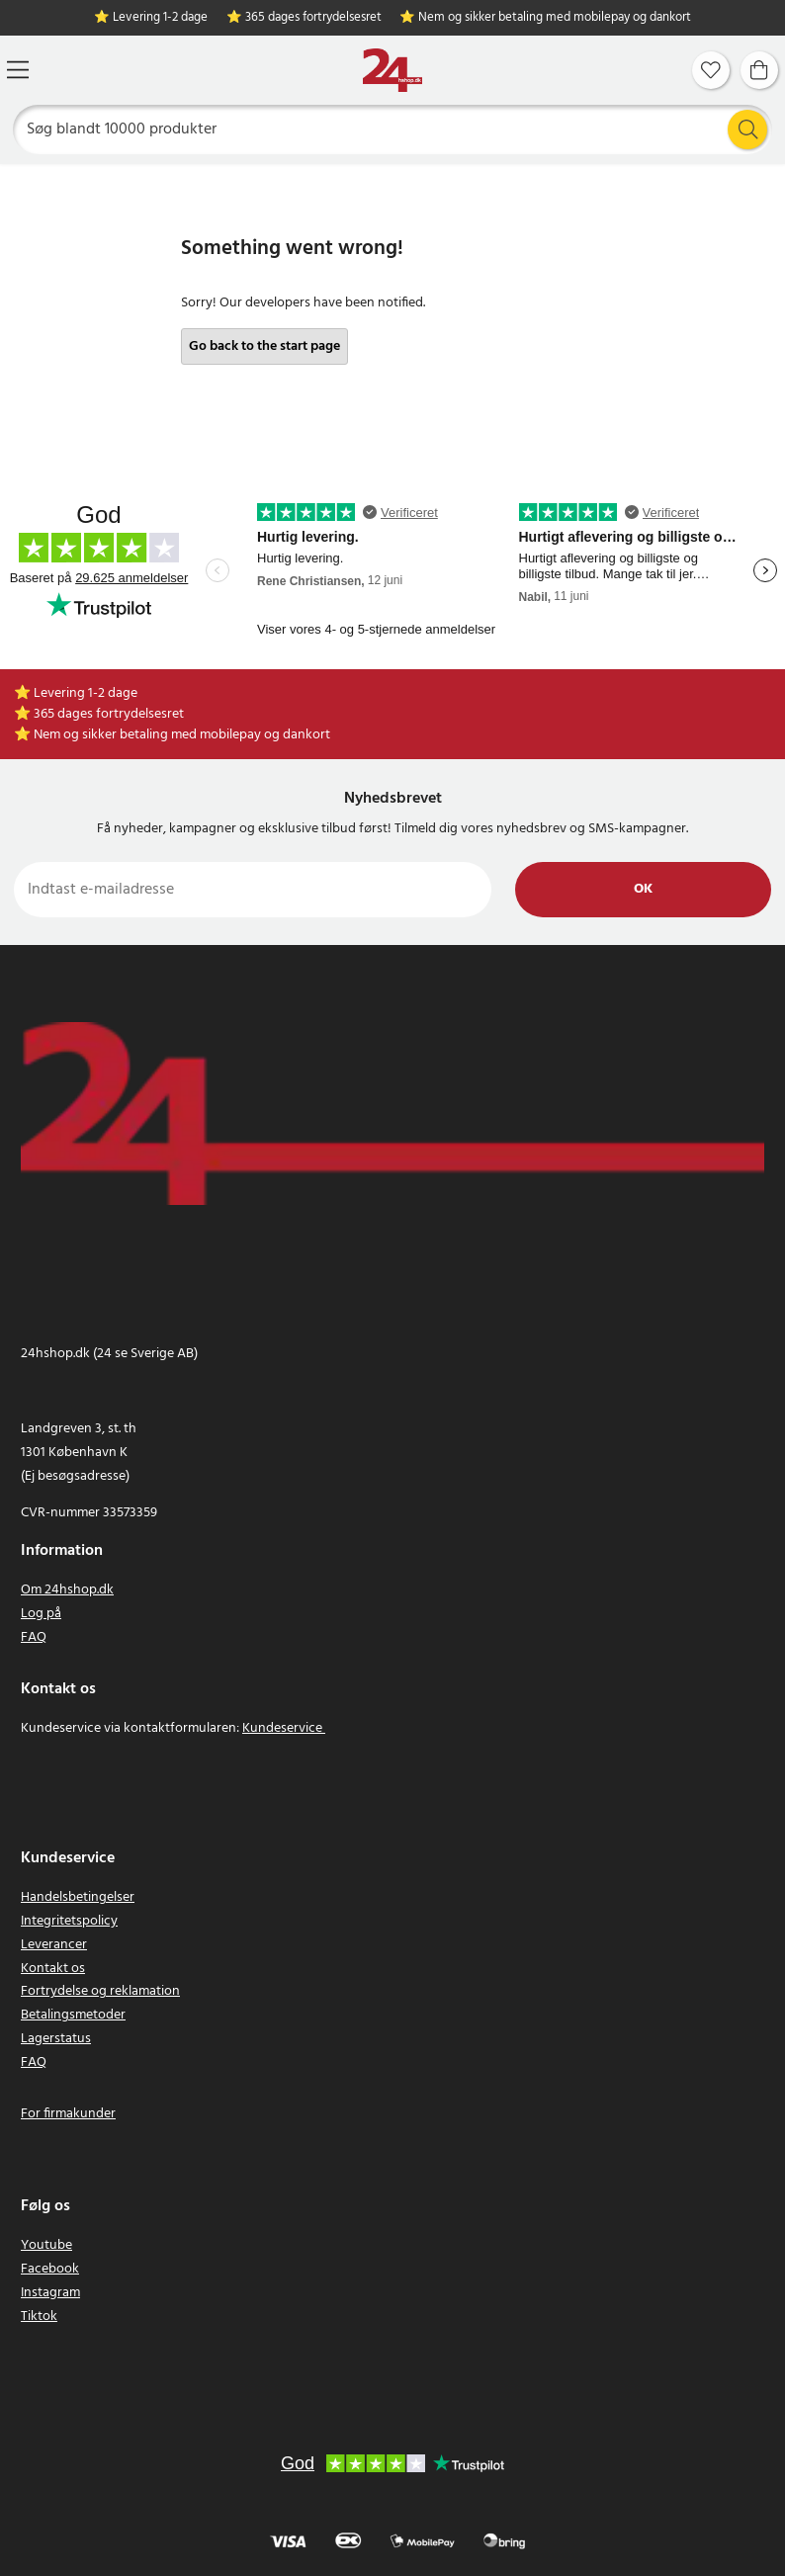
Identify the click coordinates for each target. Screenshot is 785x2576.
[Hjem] (392, 70)
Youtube (46, 2245)
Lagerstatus (56, 2038)
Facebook (50, 2269)
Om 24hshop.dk (67, 1590)
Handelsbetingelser (77, 1897)
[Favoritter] (711, 70)
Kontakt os (53, 1968)
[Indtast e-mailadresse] (252, 889)
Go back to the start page (264, 346)
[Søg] (393, 129)
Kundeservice (282, 1728)
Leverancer (54, 1944)
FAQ (33, 1637)
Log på (41, 1613)
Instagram (50, 2292)
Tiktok (39, 2316)
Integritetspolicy (69, 1921)
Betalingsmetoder (73, 2015)
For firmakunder (68, 2114)
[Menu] (18, 69)
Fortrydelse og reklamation (100, 1991)
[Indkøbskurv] (759, 70)
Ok (643, 889)
